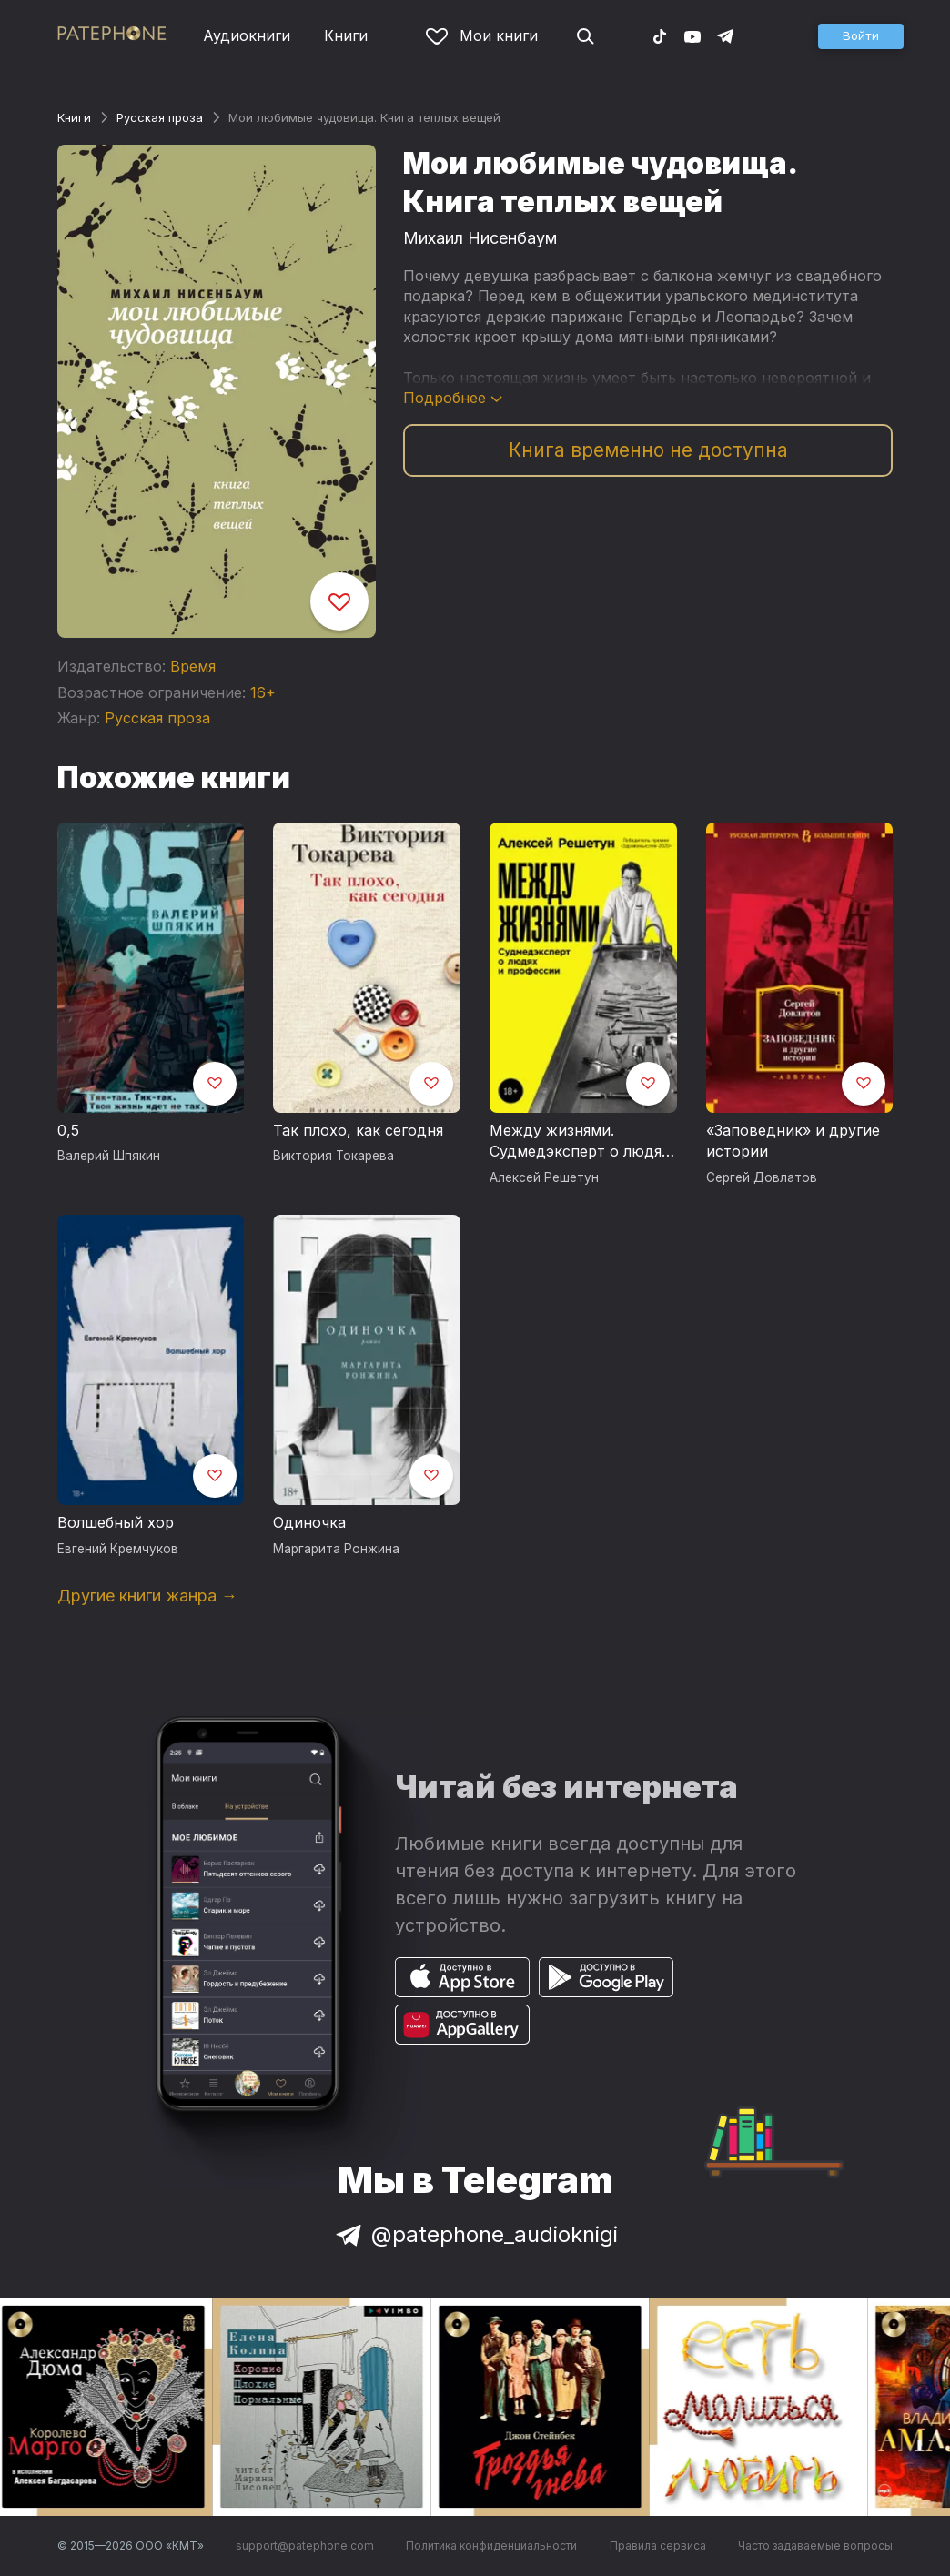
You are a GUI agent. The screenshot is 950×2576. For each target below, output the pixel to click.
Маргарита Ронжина (336, 1548)
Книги (346, 35)
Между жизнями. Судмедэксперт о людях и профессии (580, 1142)
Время (193, 666)
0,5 (68, 1130)
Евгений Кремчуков (117, 1548)
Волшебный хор (115, 1522)
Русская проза (159, 117)
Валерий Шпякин (108, 1155)
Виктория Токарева (333, 1155)
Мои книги (482, 35)
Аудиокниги (246, 35)
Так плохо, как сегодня (358, 1130)
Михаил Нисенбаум (480, 237)
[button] (861, 36)
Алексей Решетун (544, 1177)
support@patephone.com (305, 2545)
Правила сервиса (658, 2545)
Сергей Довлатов (761, 1177)
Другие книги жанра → (147, 1595)
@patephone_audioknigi (475, 2234)
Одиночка (309, 1522)
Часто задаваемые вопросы (815, 2545)
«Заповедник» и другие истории (793, 1141)
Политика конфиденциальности (491, 2545)
